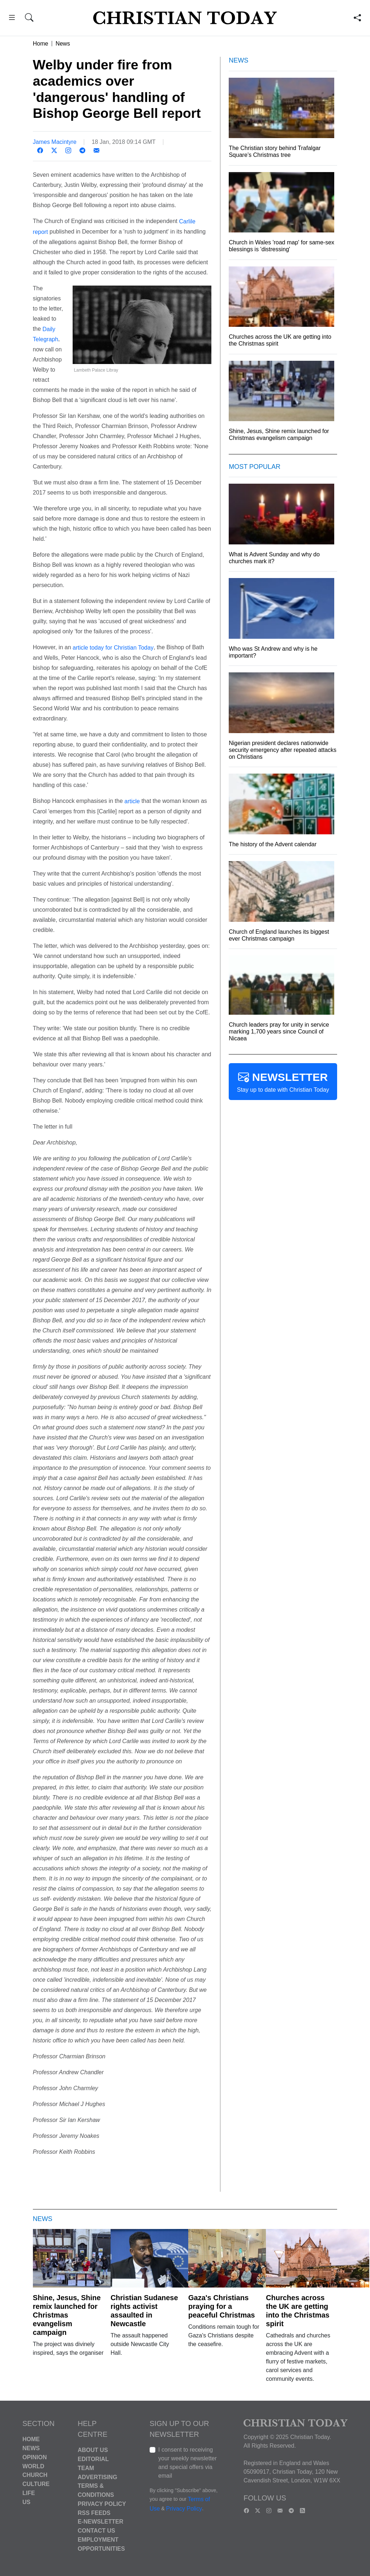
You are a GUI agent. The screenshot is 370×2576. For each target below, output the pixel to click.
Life (28, 2493)
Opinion (34, 2457)
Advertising (97, 2477)
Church (34, 2475)
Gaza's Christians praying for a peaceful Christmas (221, 2306)
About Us (93, 2450)
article (132, 801)
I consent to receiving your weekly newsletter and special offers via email (187, 2463)
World (33, 2466)
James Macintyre (55, 142)
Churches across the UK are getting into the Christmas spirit (298, 2311)
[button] (12, 19)
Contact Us (96, 2531)
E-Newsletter (100, 2522)
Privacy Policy (102, 2504)
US (26, 2502)
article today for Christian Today (113, 648)
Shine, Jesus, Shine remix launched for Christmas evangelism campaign (67, 2315)
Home (40, 43)
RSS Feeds (94, 2512)
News (63, 43)
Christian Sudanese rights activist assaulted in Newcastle (144, 2311)
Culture (36, 2484)
